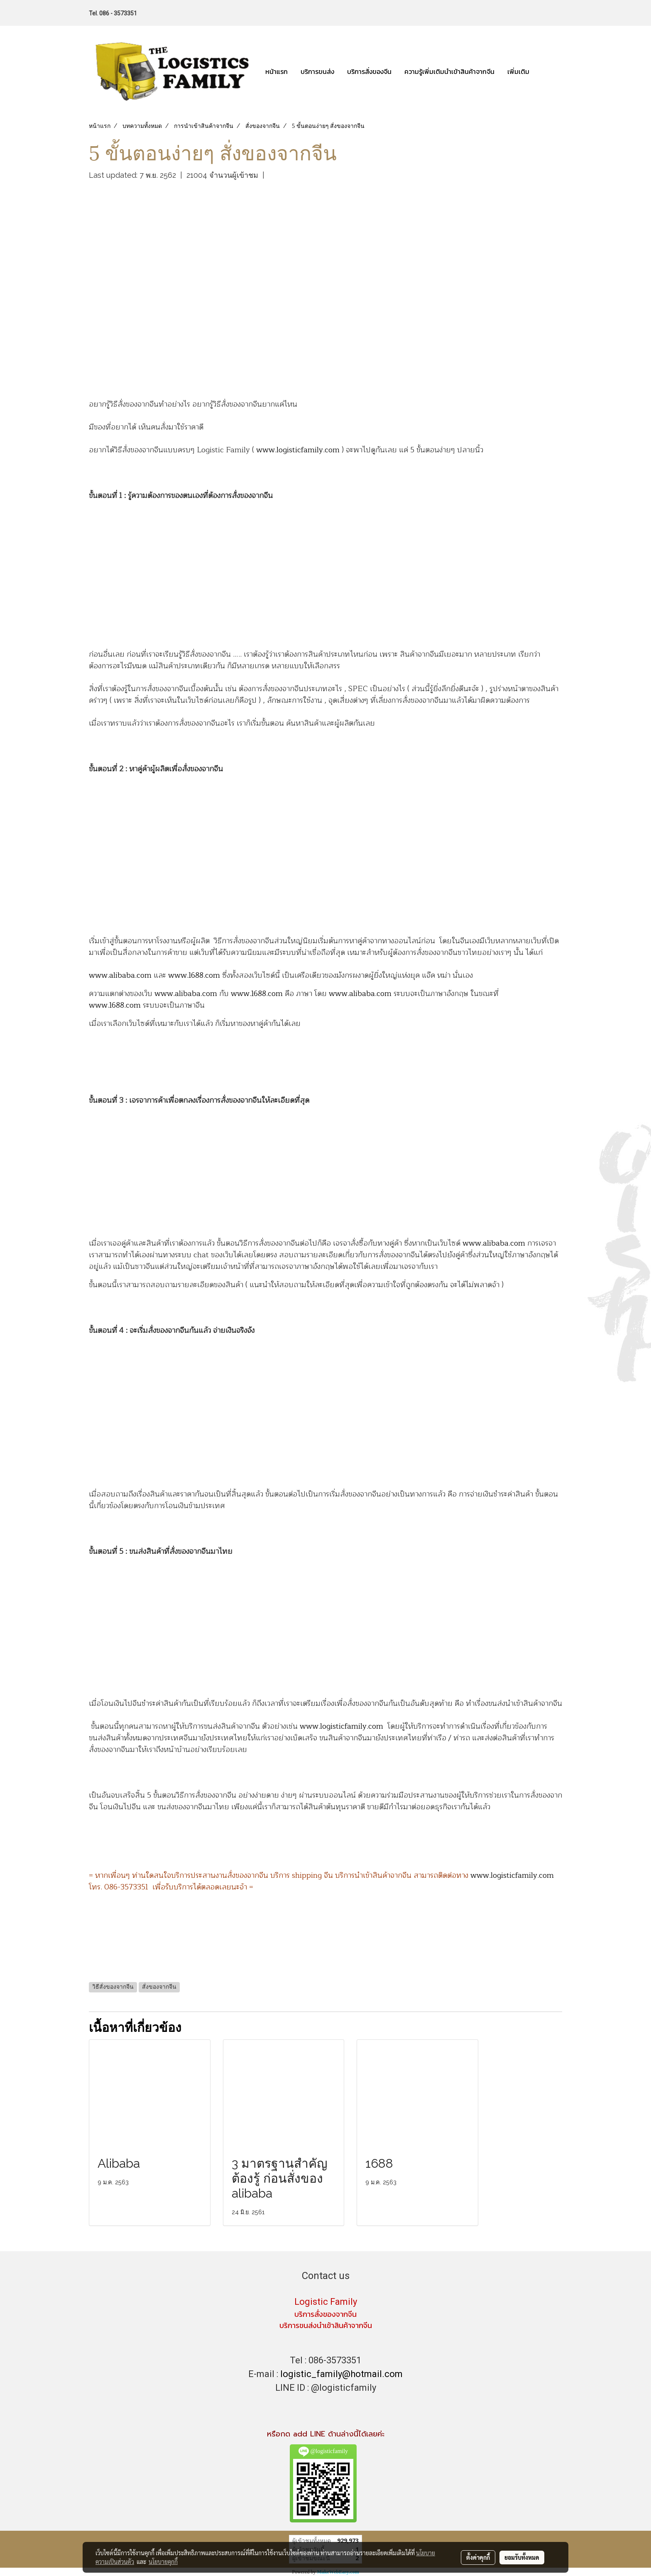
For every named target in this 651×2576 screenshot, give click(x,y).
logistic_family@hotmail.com (341, 2374)
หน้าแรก (276, 71)
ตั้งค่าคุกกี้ (478, 2557)
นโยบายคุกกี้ (163, 2561)
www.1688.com (194, 975)
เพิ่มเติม (518, 71)
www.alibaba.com (120, 975)
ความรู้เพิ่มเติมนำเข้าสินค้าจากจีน (449, 71)
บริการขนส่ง (317, 71)
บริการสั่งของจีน (369, 71)
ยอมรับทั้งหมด (521, 2557)
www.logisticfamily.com (298, 450)
